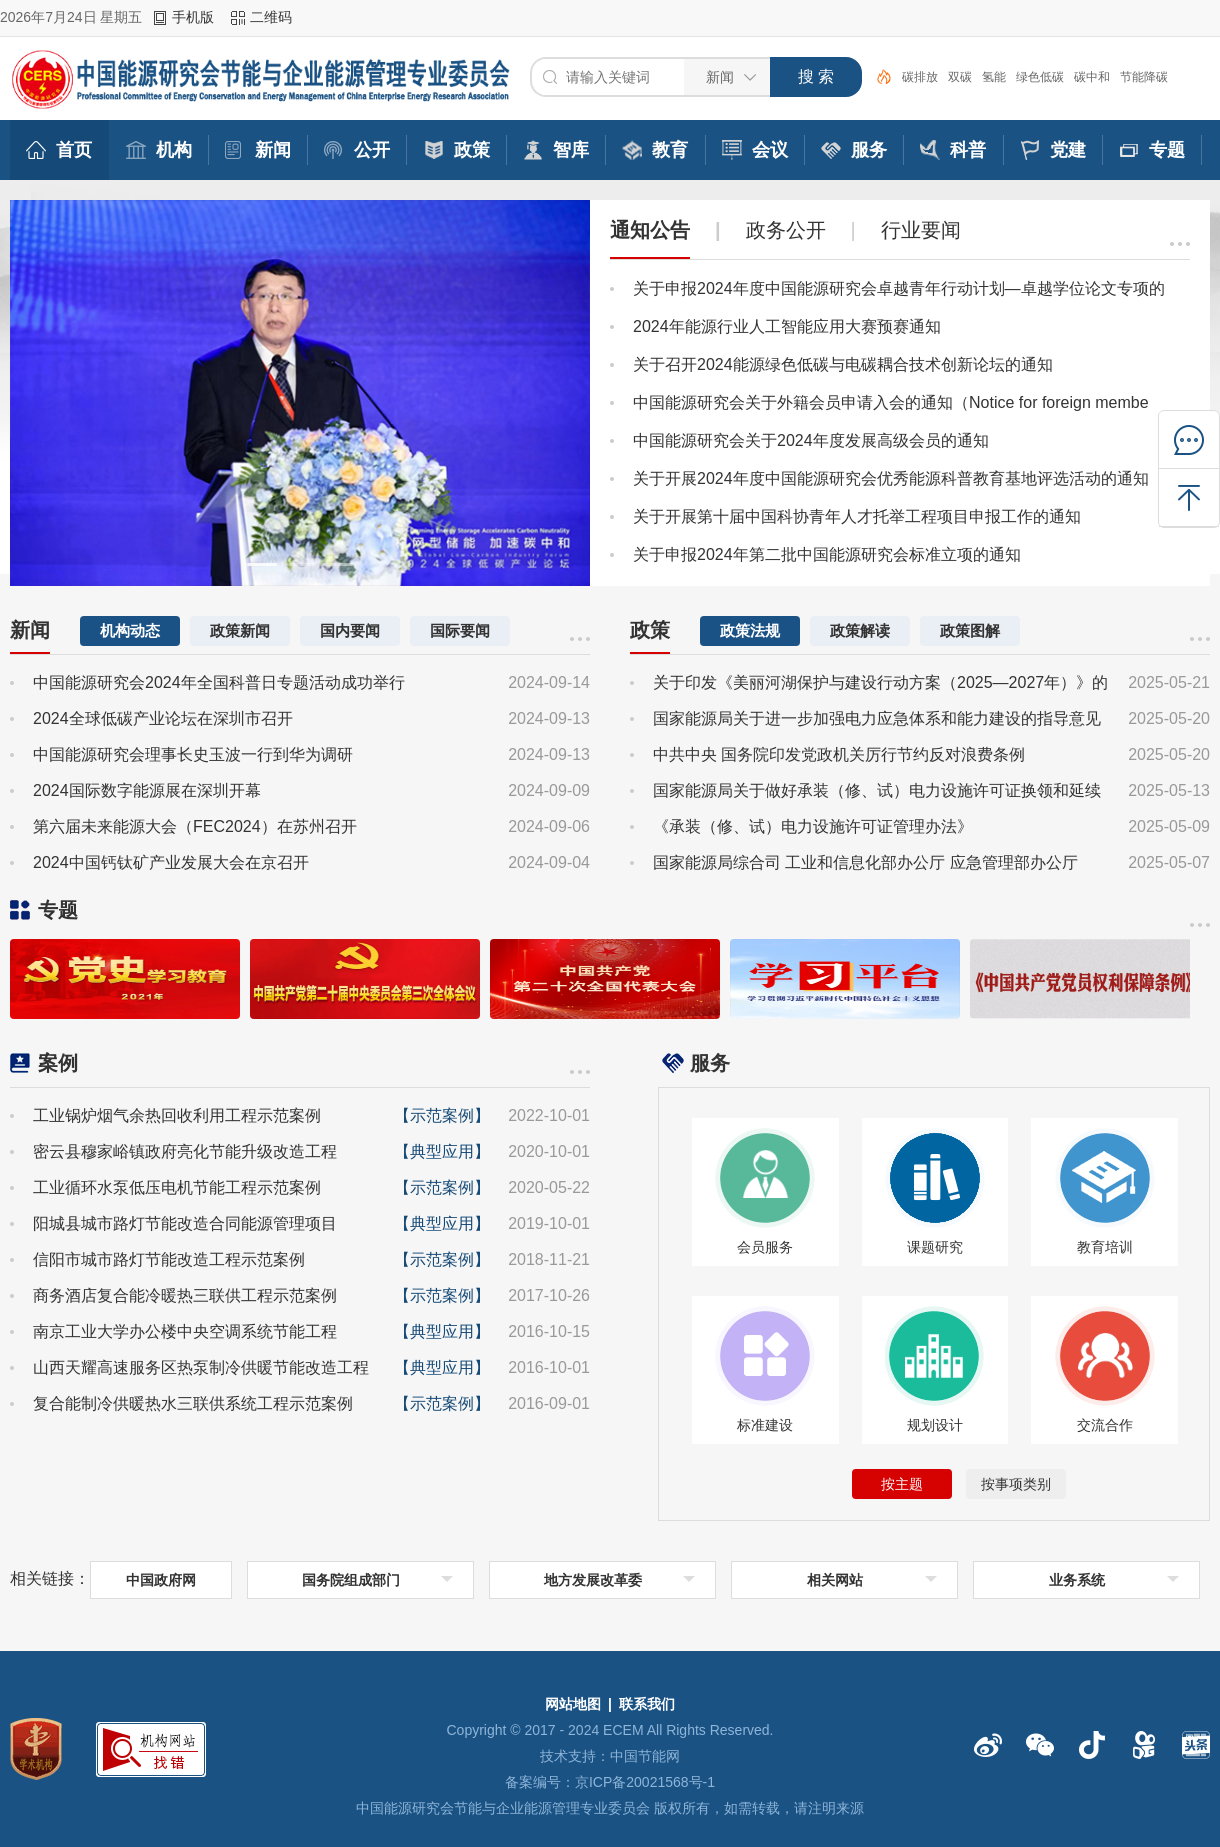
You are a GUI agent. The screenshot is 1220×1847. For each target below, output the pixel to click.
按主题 (902, 1484)
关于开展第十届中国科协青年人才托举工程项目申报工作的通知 (857, 516)
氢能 (994, 77)
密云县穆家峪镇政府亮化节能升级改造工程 (185, 1151)
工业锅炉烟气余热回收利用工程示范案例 (177, 1115)
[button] (262, 564)
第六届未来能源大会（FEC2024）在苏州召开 (195, 826)
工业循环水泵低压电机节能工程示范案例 (177, 1187)
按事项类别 (1016, 1484)
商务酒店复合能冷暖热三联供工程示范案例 (185, 1295)
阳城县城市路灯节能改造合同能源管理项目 (185, 1223)
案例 (58, 1063)
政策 (650, 630)
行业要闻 (921, 230)
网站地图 (573, 1704)
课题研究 (935, 1247)
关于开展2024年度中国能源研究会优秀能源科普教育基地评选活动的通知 (891, 478)
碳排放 (920, 77)
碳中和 (1092, 77)
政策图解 (970, 630)
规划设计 (935, 1425)
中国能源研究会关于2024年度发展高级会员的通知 (811, 440)
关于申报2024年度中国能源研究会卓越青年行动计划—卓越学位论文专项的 (899, 288)
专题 (58, 910)
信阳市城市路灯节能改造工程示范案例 (169, 1259)
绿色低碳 (1040, 77)
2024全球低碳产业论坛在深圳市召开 (163, 718)
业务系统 (1077, 1580)
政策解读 (860, 630)
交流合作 (1105, 1425)
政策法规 (750, 630)
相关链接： (50, 1578)
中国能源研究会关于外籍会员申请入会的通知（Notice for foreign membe (891, 402)
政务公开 (786, 230)
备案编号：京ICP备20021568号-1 (610, 1782)
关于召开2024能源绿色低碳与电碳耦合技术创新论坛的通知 (843, 364)
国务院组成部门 (351, 1580)
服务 (710, 1063)
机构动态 (130, 630)
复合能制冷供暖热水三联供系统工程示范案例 (193, 1403)
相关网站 (835, 1580)
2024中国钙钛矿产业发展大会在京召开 (171, 862)
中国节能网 (645, 1756)
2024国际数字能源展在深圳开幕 (147, 790)
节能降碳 (1144, 77)
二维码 (271, 17)
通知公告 (650, 230)
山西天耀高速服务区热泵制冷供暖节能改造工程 (201, 1367)
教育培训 (1105, 1247)
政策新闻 (240, 630)
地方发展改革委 (593, 1580)
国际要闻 (460, 630)
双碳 (960, 77)
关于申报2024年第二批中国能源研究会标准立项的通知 (827, 554)
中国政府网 (161, 1580)
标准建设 (765, 1425)
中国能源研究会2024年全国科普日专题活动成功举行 (219, 682)
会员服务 (765, 1247)
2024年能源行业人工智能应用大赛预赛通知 (787, 326)
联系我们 (647, 1704)
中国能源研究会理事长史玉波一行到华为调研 (193, 754)
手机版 (193, 17)
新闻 (30, 630)
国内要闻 (350, 630)
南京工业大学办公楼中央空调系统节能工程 (185, 1331)
